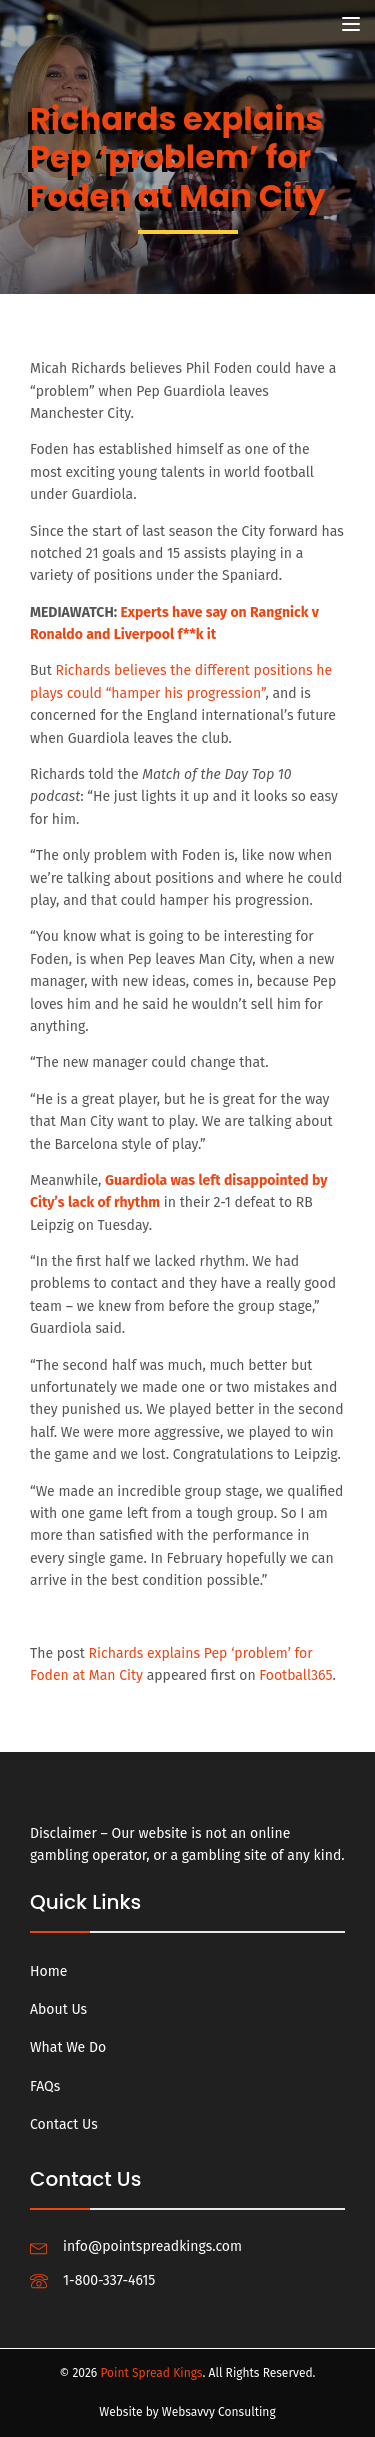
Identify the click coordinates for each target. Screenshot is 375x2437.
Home (48, 1971)
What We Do (68, 2047)
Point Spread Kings (151, 2373)
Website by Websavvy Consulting (187, 2412)
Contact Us (64, 2124)
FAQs (45, 2086)
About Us (58, 2009)
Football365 (295, 1675)
